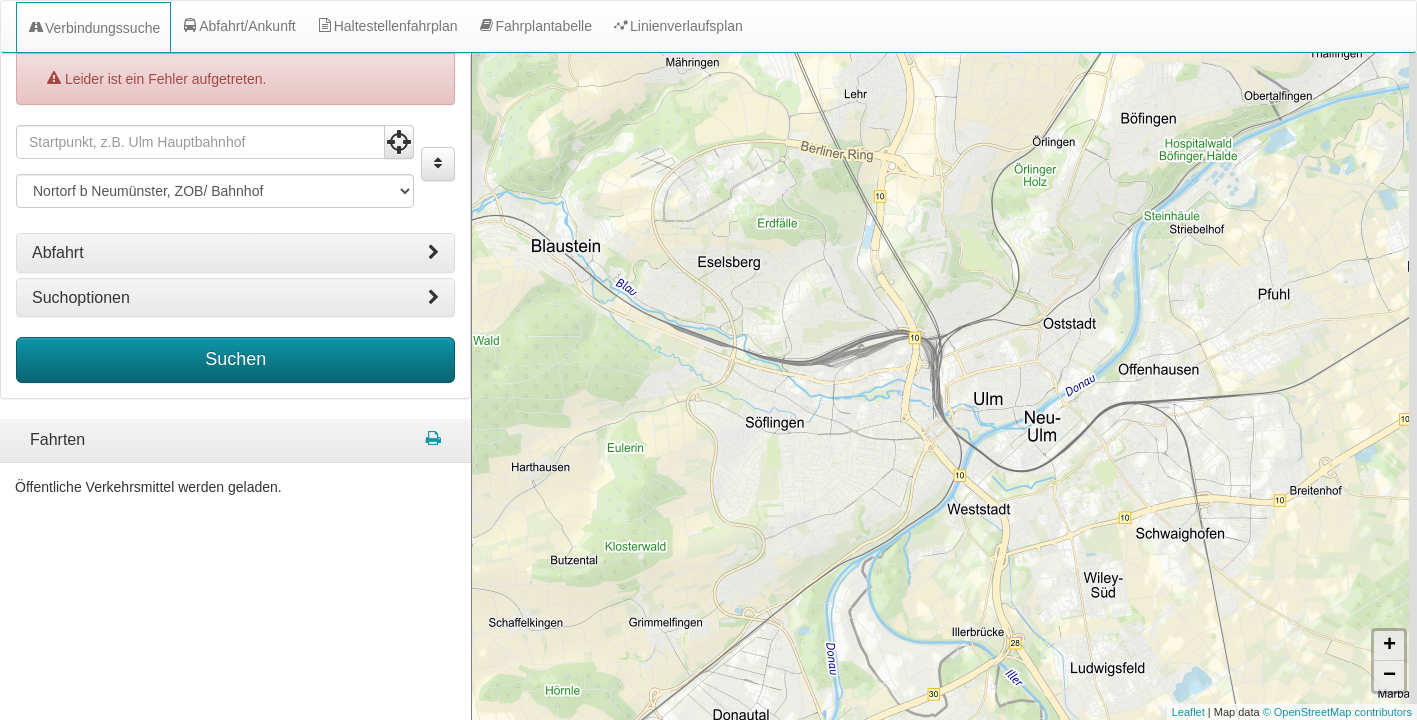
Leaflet (1188, 712)
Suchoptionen (235, 292)
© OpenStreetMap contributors (1337, 712)
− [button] (1389, 676)
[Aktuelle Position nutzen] (399, 136)
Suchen (235, 353)
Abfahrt (235, 247)
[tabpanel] (235, 435)
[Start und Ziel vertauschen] (438, 158)
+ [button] (1389, 646)
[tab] (235, 247)
